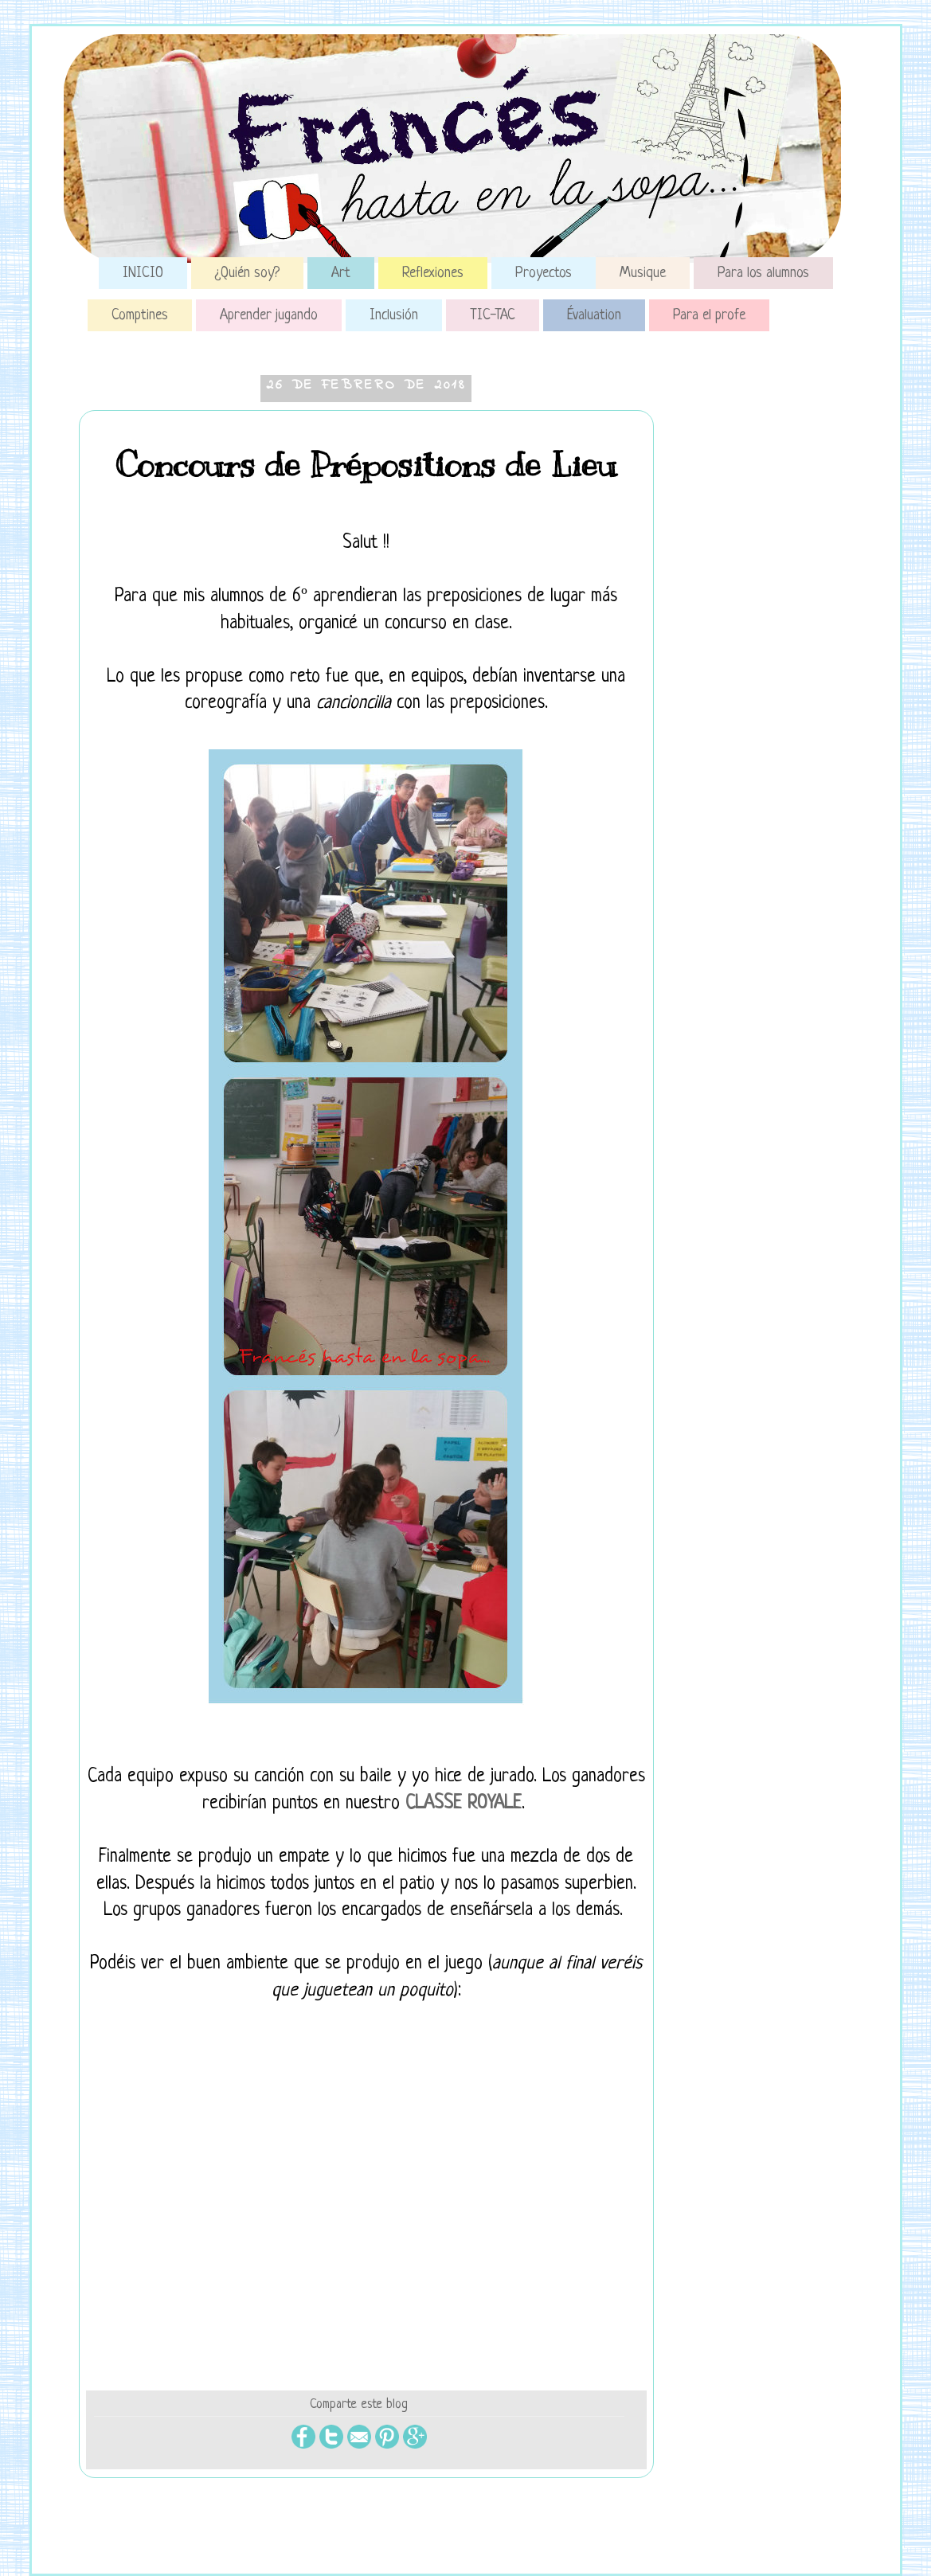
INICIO (143, 273)
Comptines (139, 315)
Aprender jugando (269, 315)
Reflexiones (433, 273)
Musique (643, 273)
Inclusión (394, 315)
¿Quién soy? (247, 273)
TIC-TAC (492, 315)
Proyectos (543, 273)
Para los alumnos (763, 273)
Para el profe (709, 315)
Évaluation (594, 315)
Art (340, 273)
